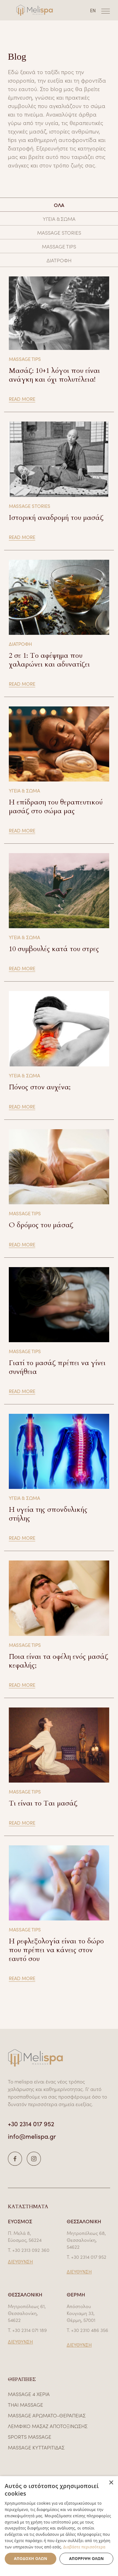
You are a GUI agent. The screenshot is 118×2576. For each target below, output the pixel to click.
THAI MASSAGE (25, 2404)
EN (93, 10)
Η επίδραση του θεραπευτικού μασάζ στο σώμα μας (56, 807)
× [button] (111, 2483)
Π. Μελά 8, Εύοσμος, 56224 (25, 2236)
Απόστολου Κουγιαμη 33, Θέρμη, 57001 (81, 2313)
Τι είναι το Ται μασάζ (43, 1803)
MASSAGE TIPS (59, 246)
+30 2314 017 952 (31, 2123)
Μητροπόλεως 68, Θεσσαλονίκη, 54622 (86, 2240)
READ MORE (22, 398)
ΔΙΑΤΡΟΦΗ (59, 260)
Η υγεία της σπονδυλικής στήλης (48, 1514)
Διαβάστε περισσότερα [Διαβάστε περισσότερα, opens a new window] (84, 2547)
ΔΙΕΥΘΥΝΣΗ (20, 2261)
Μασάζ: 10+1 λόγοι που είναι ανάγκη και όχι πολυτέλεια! (54, 375)
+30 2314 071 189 (29, 2330)
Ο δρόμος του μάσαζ (41, 1225)
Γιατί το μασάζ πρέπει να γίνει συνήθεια (57, 1367)
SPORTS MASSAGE (29, 2436)
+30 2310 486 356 (89, 2330)
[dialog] (59, 2526)
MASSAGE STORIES (59, 232)
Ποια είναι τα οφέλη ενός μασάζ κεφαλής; (58, 1661)
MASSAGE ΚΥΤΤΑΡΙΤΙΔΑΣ (36, 2447)
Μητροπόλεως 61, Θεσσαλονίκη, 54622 (27, 2313)
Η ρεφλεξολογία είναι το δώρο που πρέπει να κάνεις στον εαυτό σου (56, 1949)
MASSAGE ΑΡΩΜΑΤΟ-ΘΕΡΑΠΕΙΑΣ (47, 2415)
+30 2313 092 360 (30, 2250)
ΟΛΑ (59, 204)
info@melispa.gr (32, 2136)
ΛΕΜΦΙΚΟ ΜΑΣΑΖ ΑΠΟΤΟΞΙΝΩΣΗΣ (47, 2425)
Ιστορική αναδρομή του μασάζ (56, 517)
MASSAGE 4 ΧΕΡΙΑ (29, 2393)
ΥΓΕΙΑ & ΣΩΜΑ (59, 218)
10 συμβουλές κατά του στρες (54, 949)
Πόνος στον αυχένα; (39, 1087)
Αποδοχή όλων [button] (30, 2558)
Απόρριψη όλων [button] (86, 2558)
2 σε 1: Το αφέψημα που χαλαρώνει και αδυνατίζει (49, 660)
